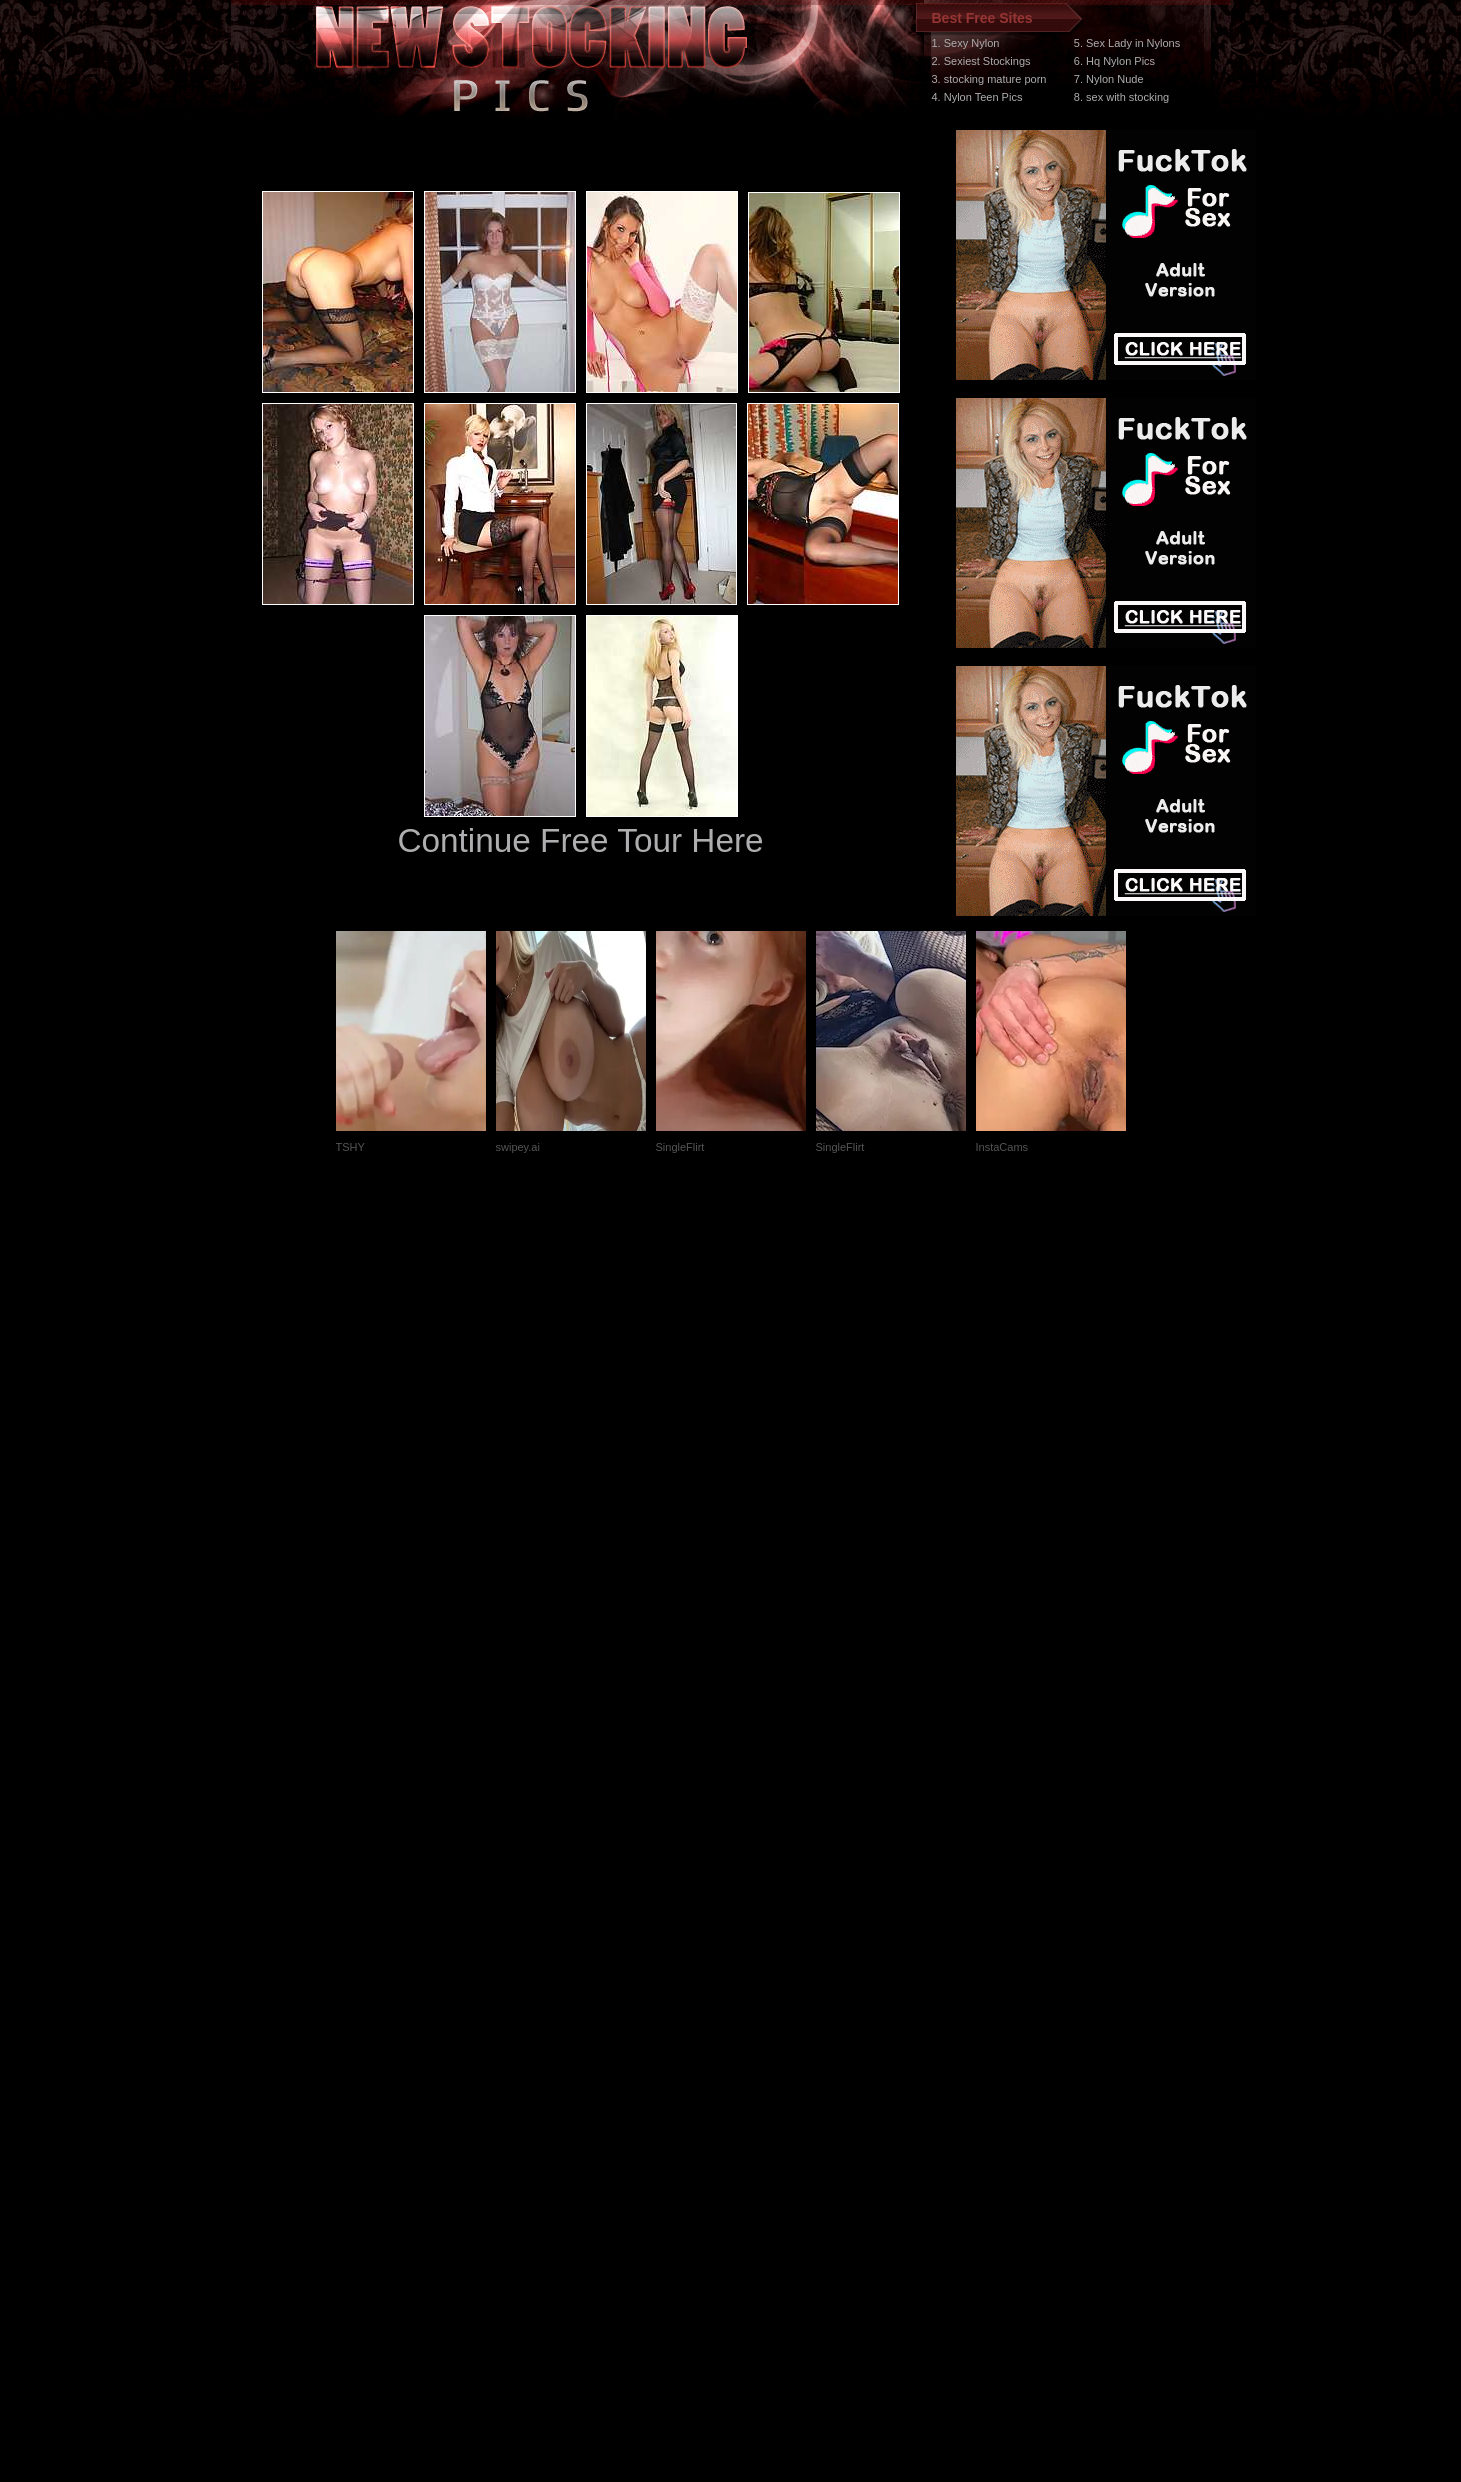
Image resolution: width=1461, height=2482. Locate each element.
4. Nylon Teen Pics (977, 97)
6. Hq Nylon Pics (1114, 61)
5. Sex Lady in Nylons (1127, 43)
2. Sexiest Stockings (981, 61)
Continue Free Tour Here (580, 840)
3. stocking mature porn (989, 79)
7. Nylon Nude (1109, 79)
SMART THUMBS (765, 2104)
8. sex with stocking (1121, 97)
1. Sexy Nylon (966, 43)
